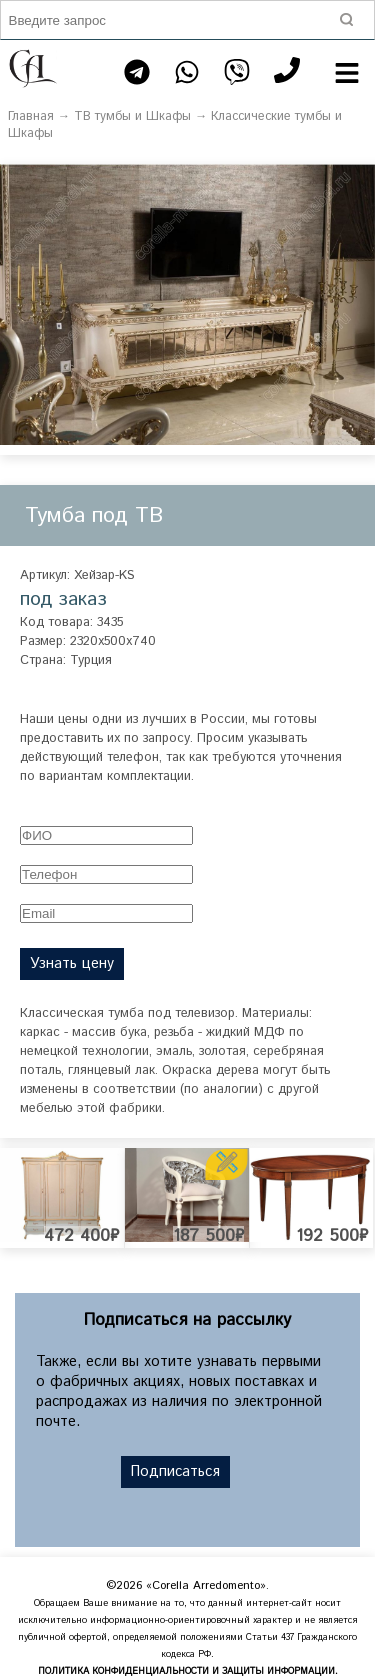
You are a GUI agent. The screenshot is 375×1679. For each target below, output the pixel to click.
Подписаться (175, 1472)
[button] (357, 182)
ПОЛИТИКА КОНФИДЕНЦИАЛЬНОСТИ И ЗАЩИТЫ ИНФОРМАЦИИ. (188, 1671)
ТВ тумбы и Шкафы (132, 116)
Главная (31, 116)
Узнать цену (72, 964)
